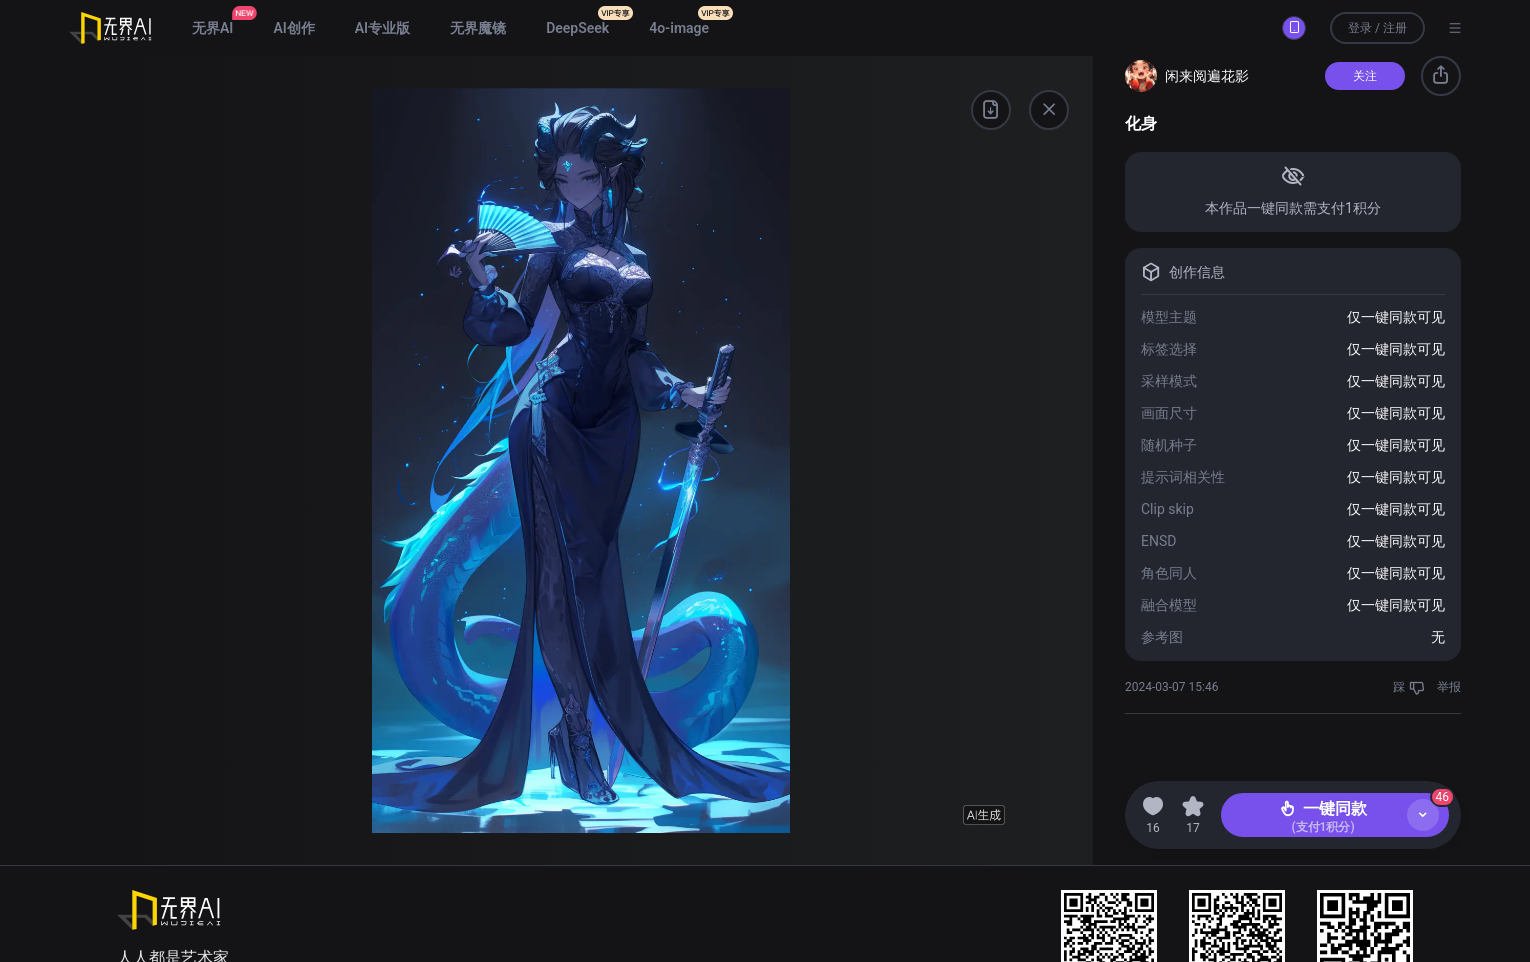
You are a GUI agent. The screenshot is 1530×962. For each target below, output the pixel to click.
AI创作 (293, 28)
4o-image (679, 28)
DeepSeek (577, 28)
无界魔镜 (478, 28)
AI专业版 (382, 28)
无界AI (212, 28)
